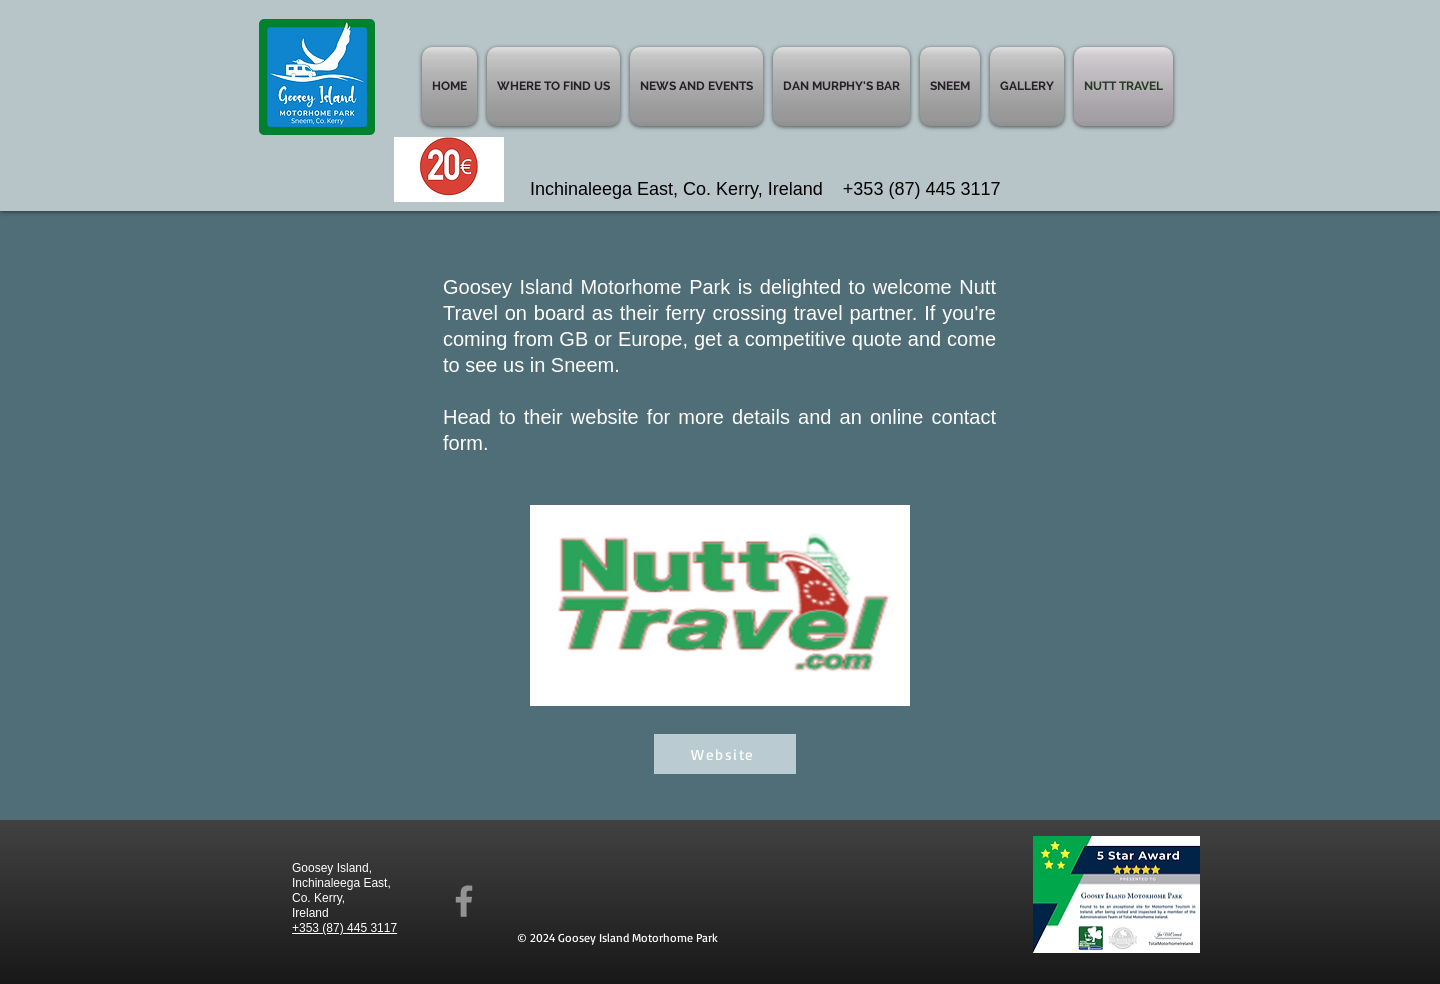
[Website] (725, 754)
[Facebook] (464, 901)
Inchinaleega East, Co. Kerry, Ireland (686, 189)
